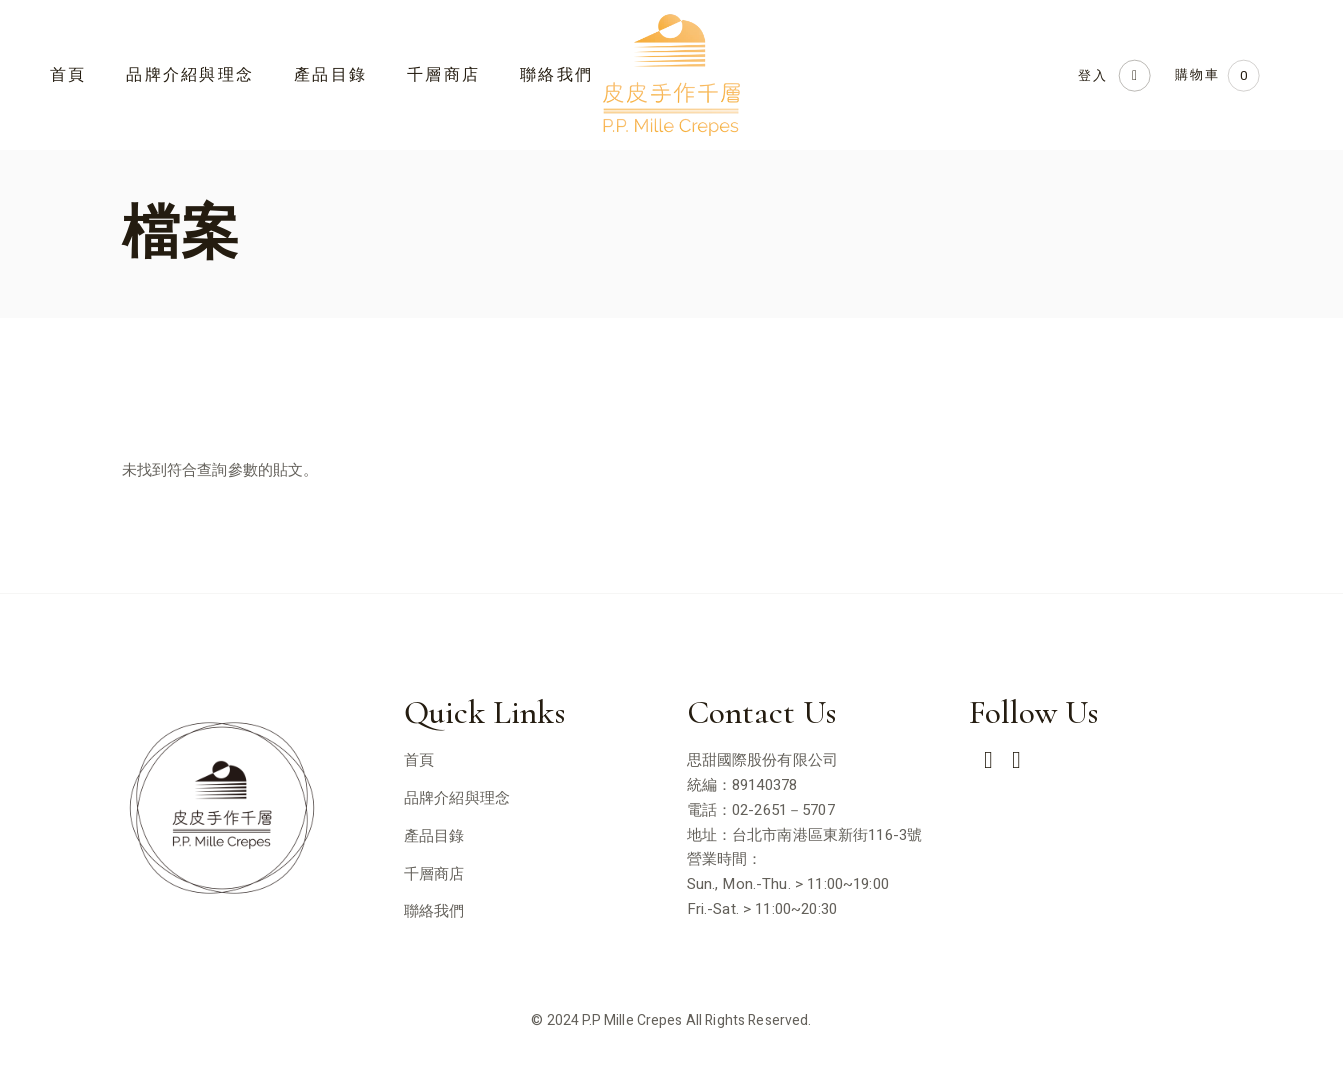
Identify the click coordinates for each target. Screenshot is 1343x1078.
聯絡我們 (434, 911)
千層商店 (434, 874)
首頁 (419, 760)
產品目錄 (434, 836)
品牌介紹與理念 (457, 798)
